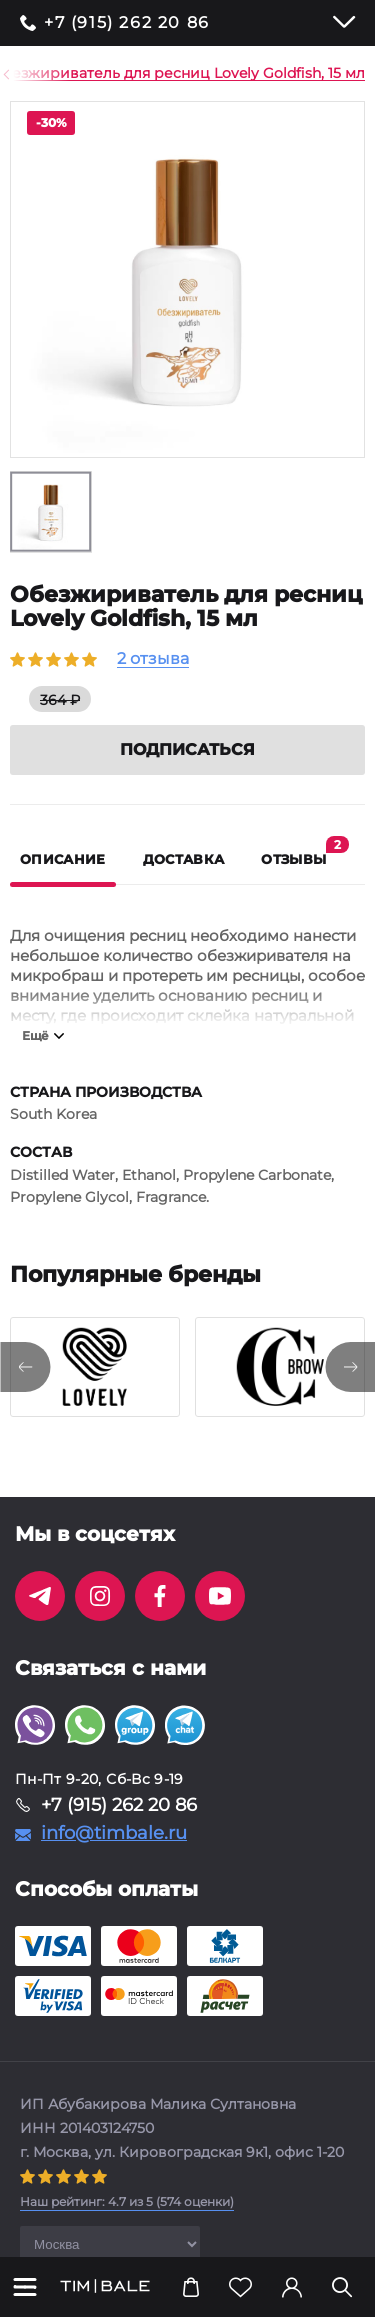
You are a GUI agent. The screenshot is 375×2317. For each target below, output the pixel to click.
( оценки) (127, 2201)
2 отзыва (153, 659)
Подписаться (187, 749)
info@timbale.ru (114, 1833)
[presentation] (25, 1367)
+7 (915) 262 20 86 (127, 23)
